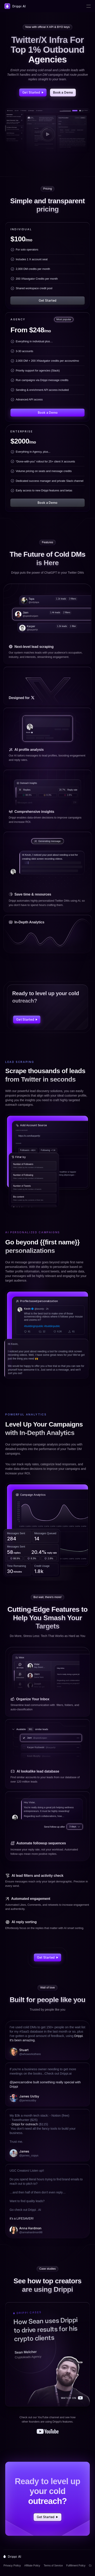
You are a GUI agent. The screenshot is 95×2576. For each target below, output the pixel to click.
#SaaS (24, 2031)
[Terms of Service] (53, 2565)
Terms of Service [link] (53, 2565)
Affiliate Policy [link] (32, 2565)
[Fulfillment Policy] (75, 2565)
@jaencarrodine (21, 2082)
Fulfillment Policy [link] (75, 2565)
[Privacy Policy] (12, 2565)
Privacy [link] (8, 2565)
